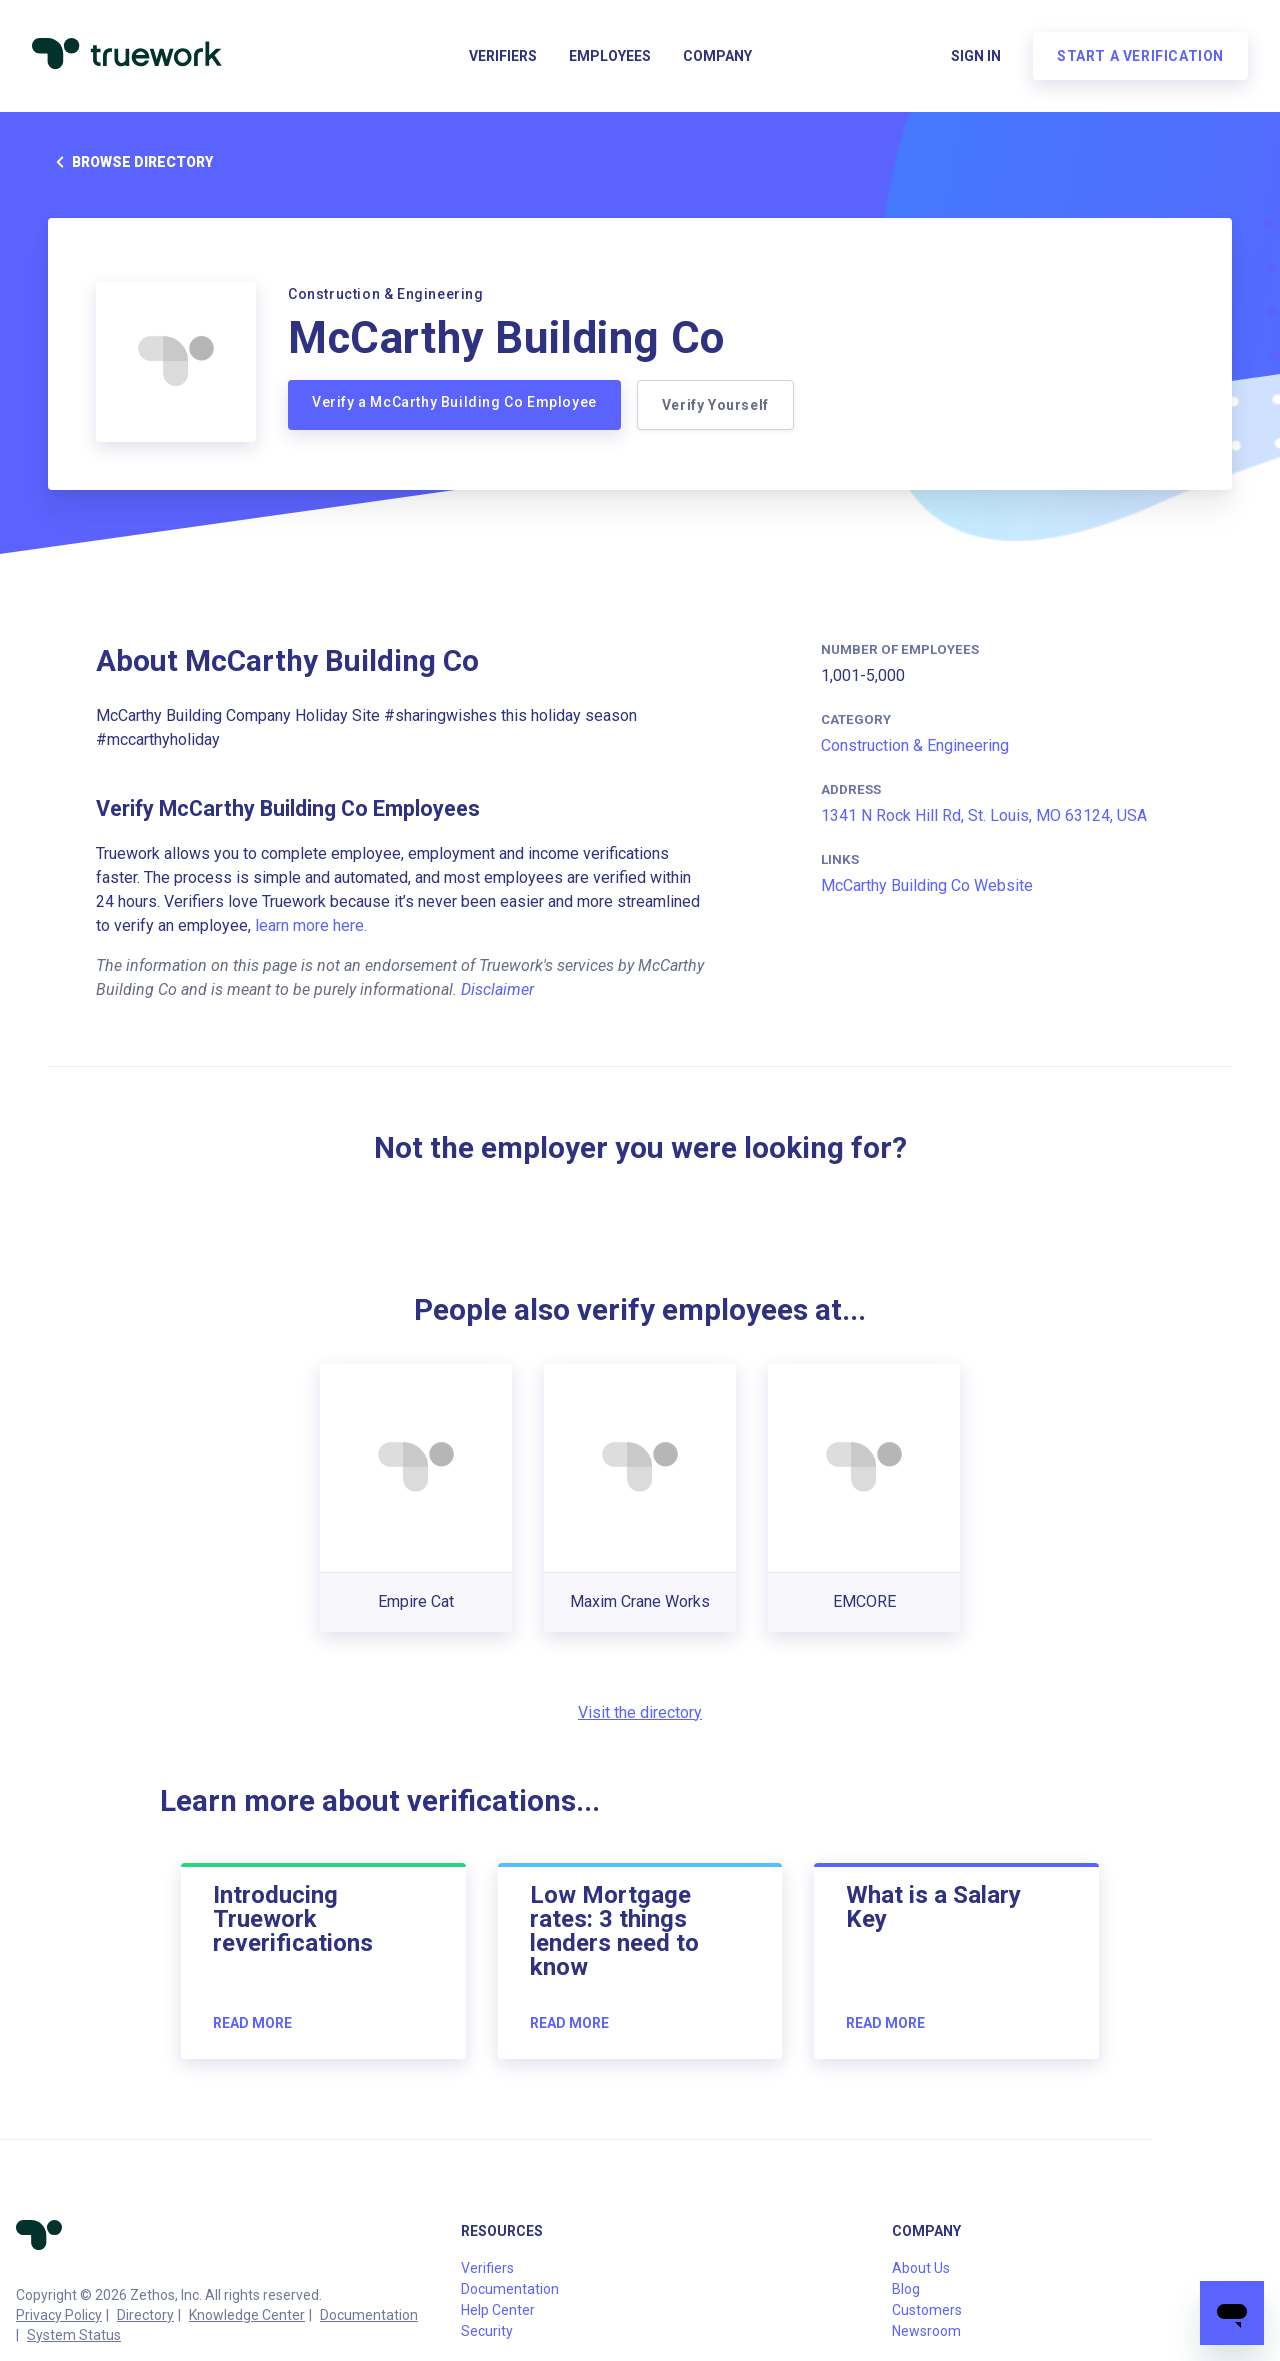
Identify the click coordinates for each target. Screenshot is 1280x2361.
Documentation (369, 2315)
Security (487, 2331)
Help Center (498, 2310)
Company (717, 56)
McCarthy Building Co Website (927, 885)
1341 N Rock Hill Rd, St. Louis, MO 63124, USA (984, 815)
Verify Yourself (715, 405)
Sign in (976, 56)
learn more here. (311, 925)
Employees (610, 56)
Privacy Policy (59, 2315)
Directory (145, 2315)
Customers (927, 2310)
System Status (74, 2335)
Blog (906, 2289)
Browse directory (130, 162)
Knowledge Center (247, 2315)
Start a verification (1140, 56)
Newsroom (926, 2331)
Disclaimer (497, 989)
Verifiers (503, 56)
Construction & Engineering (915, 745)
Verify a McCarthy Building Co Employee (454, 402)
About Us (921, 2268)
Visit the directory (640, 1712)
